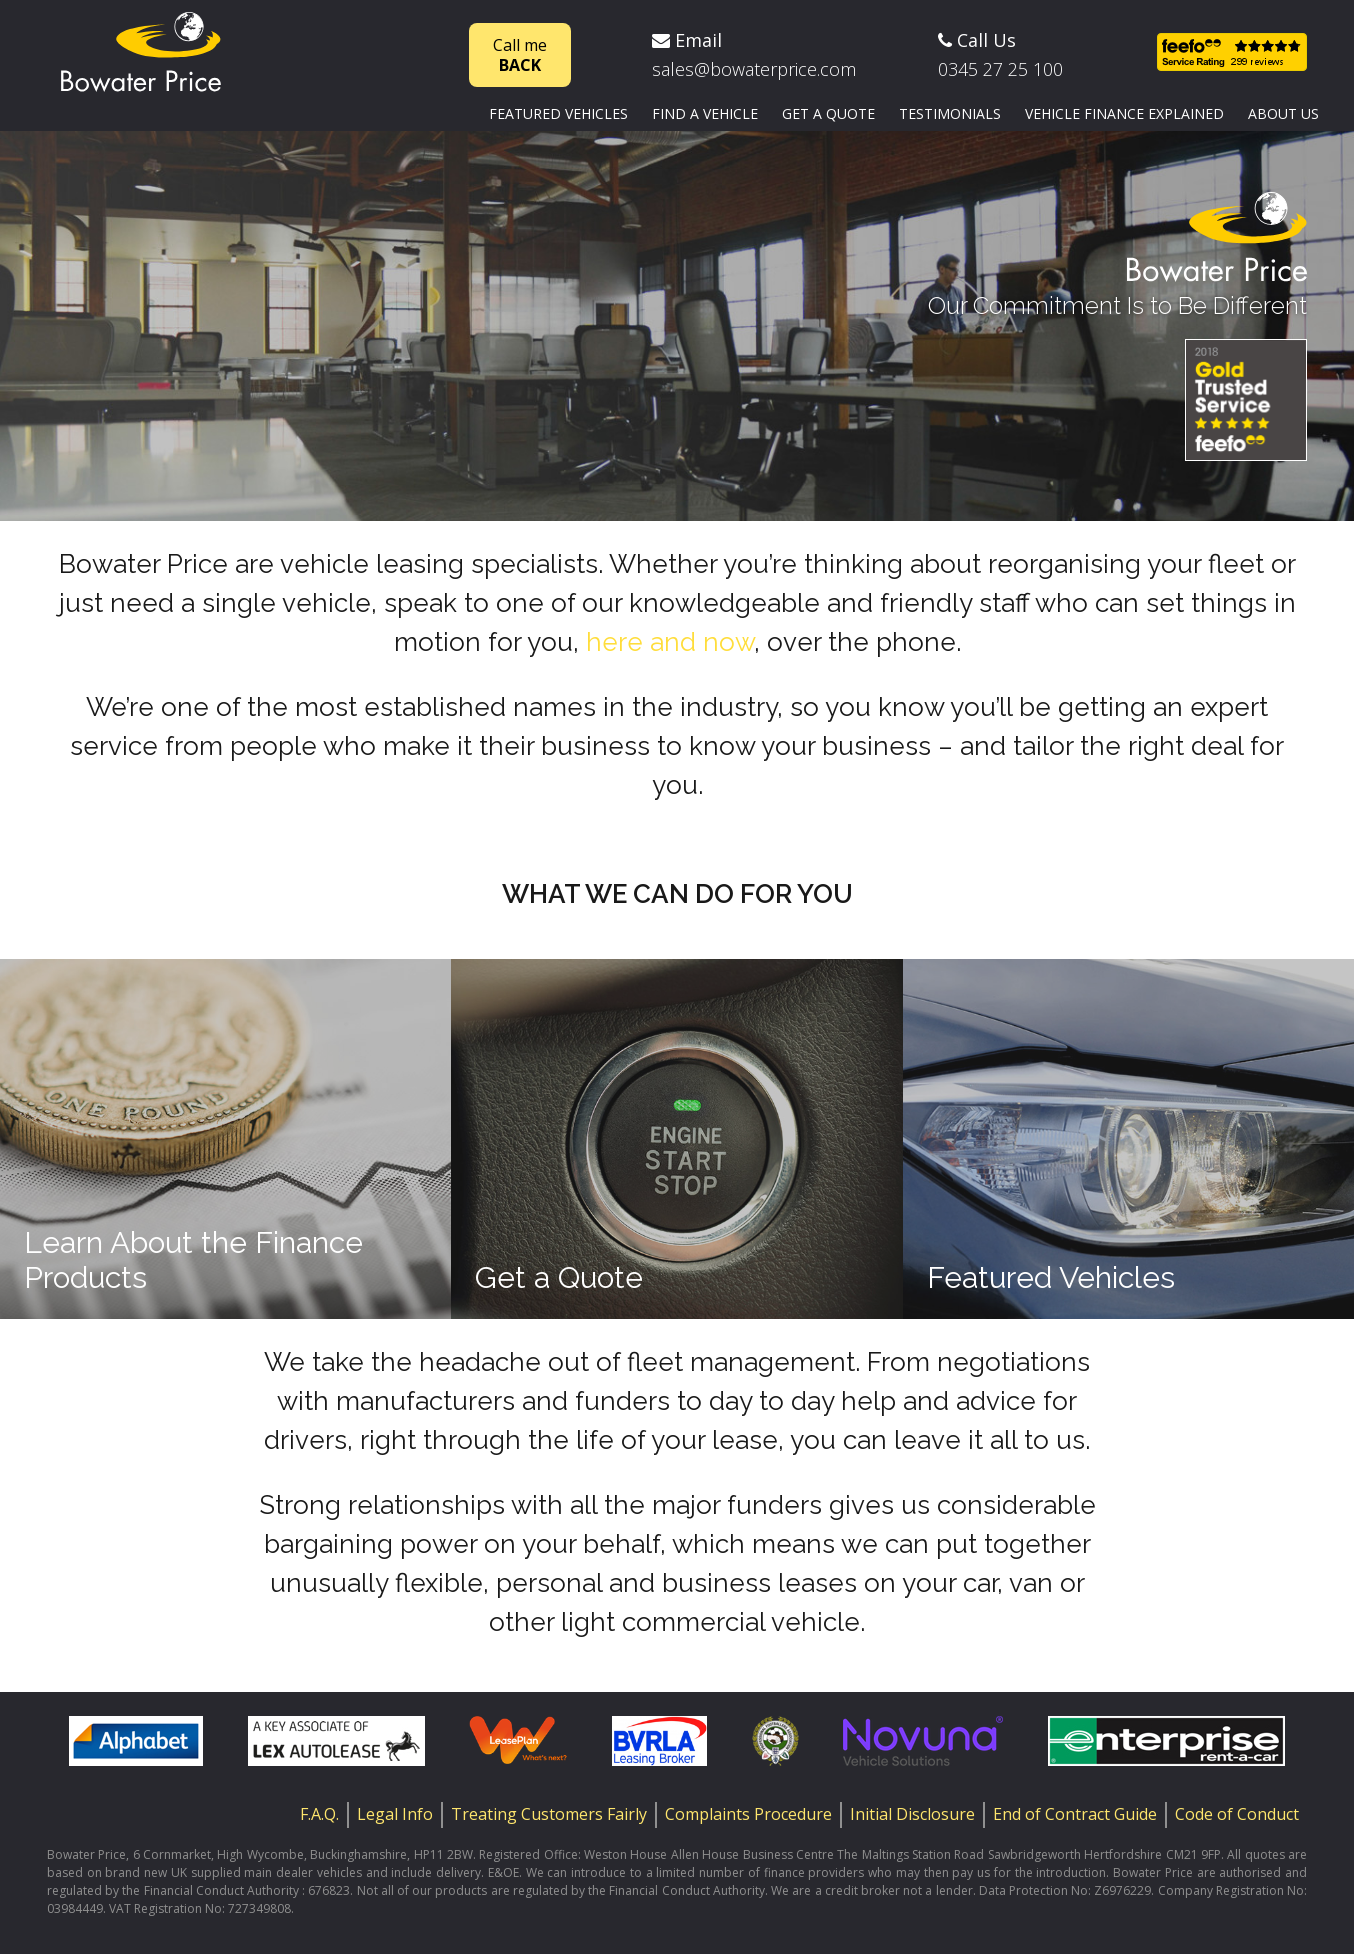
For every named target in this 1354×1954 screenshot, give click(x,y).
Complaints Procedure (748, 1814)
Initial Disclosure (912, 1814)
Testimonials (950, 113)
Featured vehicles (558, 113)
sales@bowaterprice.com (754, 69)
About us (1283, 113)
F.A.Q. (319, 1814)
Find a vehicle (705, 113)
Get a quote (828, 113)
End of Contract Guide (1075, 1814)
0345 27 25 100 (1000, 69)
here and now (670, 642)
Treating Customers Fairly (549, 1814)
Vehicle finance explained (1124, 113)
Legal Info (395, 1814)
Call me (520, 55)
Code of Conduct (1237, 1814)
